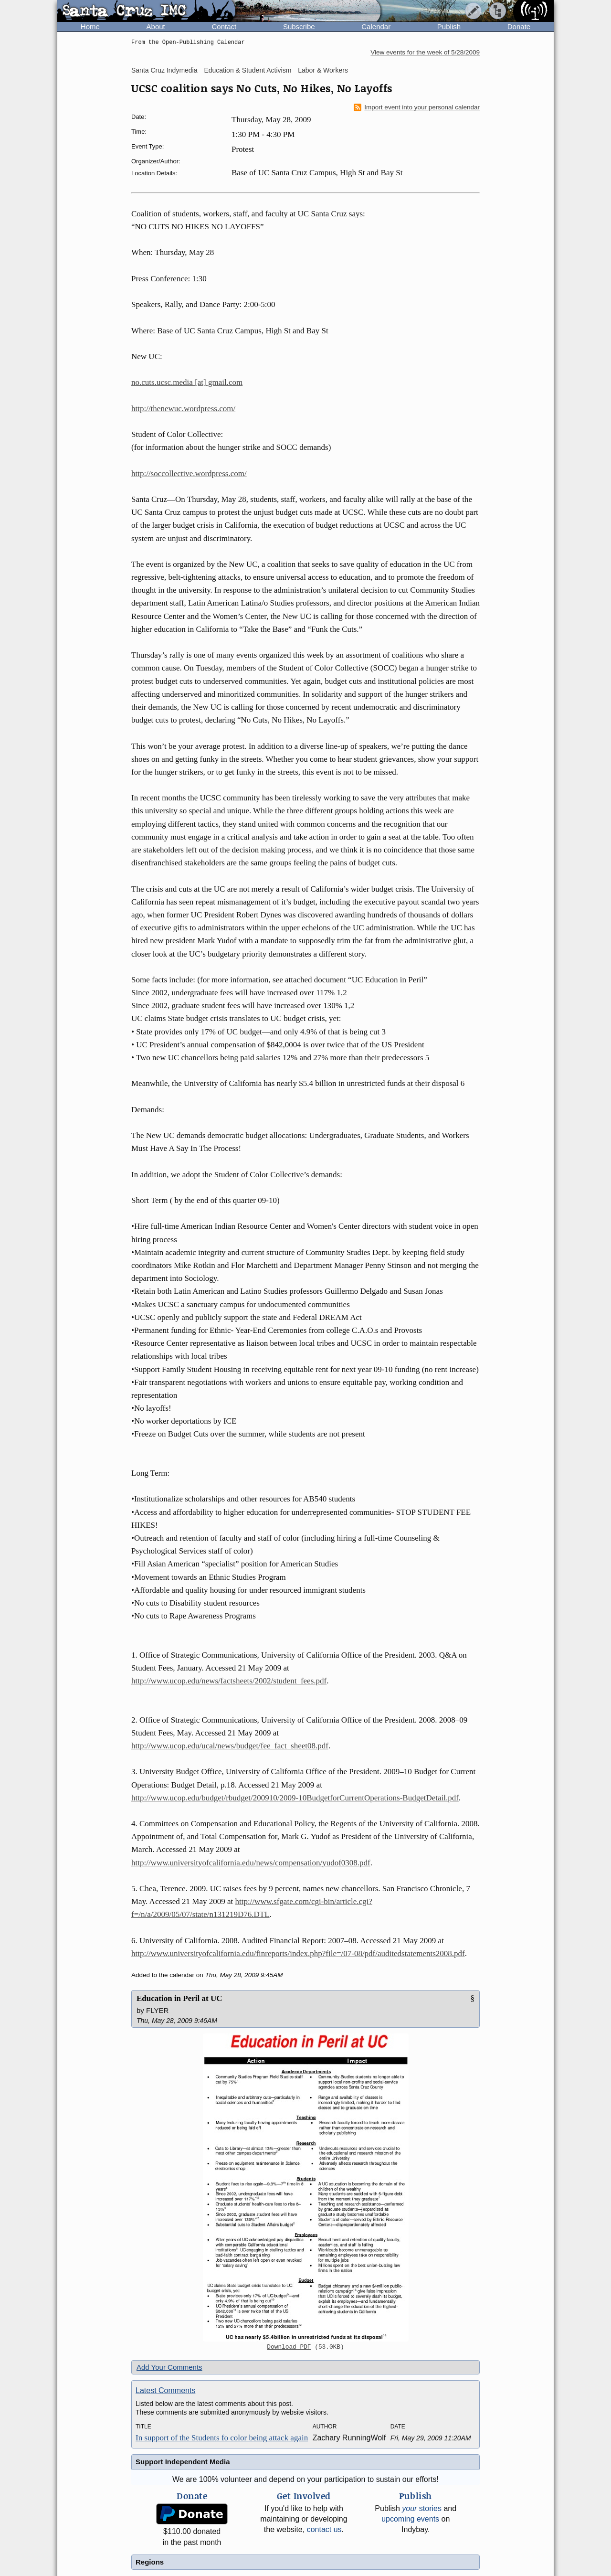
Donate (518, 26)
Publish (449, 26)
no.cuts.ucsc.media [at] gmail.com (186, 382)
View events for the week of (425, 52)
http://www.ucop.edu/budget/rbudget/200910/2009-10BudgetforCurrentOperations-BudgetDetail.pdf (295, 1797)
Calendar (375, 26)
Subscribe (299, 26)
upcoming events (410, 2519)
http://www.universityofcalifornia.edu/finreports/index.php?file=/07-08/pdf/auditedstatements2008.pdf (298, 1953)
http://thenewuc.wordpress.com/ (183, 408)
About (156, 26)
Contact (223, 26)
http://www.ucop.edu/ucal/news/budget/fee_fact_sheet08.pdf (229, 1745)
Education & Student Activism (247, 70)
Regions (150, 2562)
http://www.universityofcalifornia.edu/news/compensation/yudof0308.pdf (250, 1862)
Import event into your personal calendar (417, 107)
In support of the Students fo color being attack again (222, 2437)
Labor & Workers (323, 70)
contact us (324, 2529)
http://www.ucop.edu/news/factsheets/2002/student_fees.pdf (229, 1680)
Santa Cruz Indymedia (164, 70)
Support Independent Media (183, 2462)
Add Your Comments (169, 2367)
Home (90, 26)
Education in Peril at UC (179, 1998)
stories (422, 2508)
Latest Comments (165, 2390)
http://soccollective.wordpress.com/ (189, 473)
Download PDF (289, 2347)
